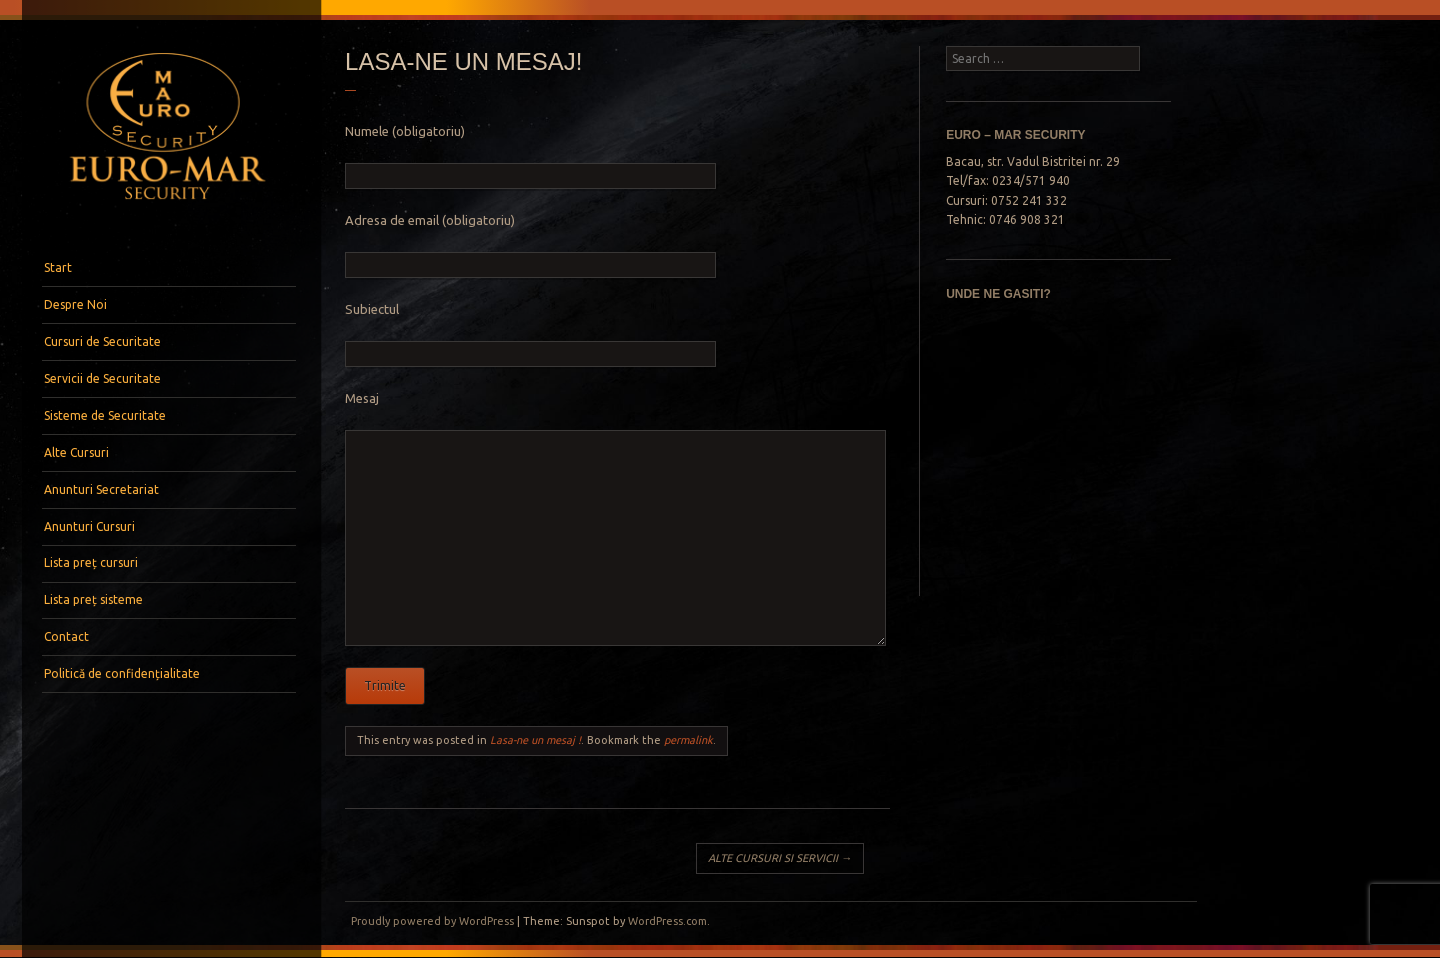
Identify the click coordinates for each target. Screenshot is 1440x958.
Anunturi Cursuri (89, 526)
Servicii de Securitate (102, 378)
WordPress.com (667, 921)
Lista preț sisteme (93, 599)
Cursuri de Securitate (102, 341)
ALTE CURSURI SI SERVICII (780, 858)
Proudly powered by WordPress (432, 921)
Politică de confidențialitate (122, 673)
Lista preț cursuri (91, 562)
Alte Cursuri (76, 452)
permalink (688, 740)
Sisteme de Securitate (105, 415)
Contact (66, 636)
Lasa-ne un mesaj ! (535, 740)
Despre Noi (75, 304)
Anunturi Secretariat (101, 489)
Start (58, 267)
